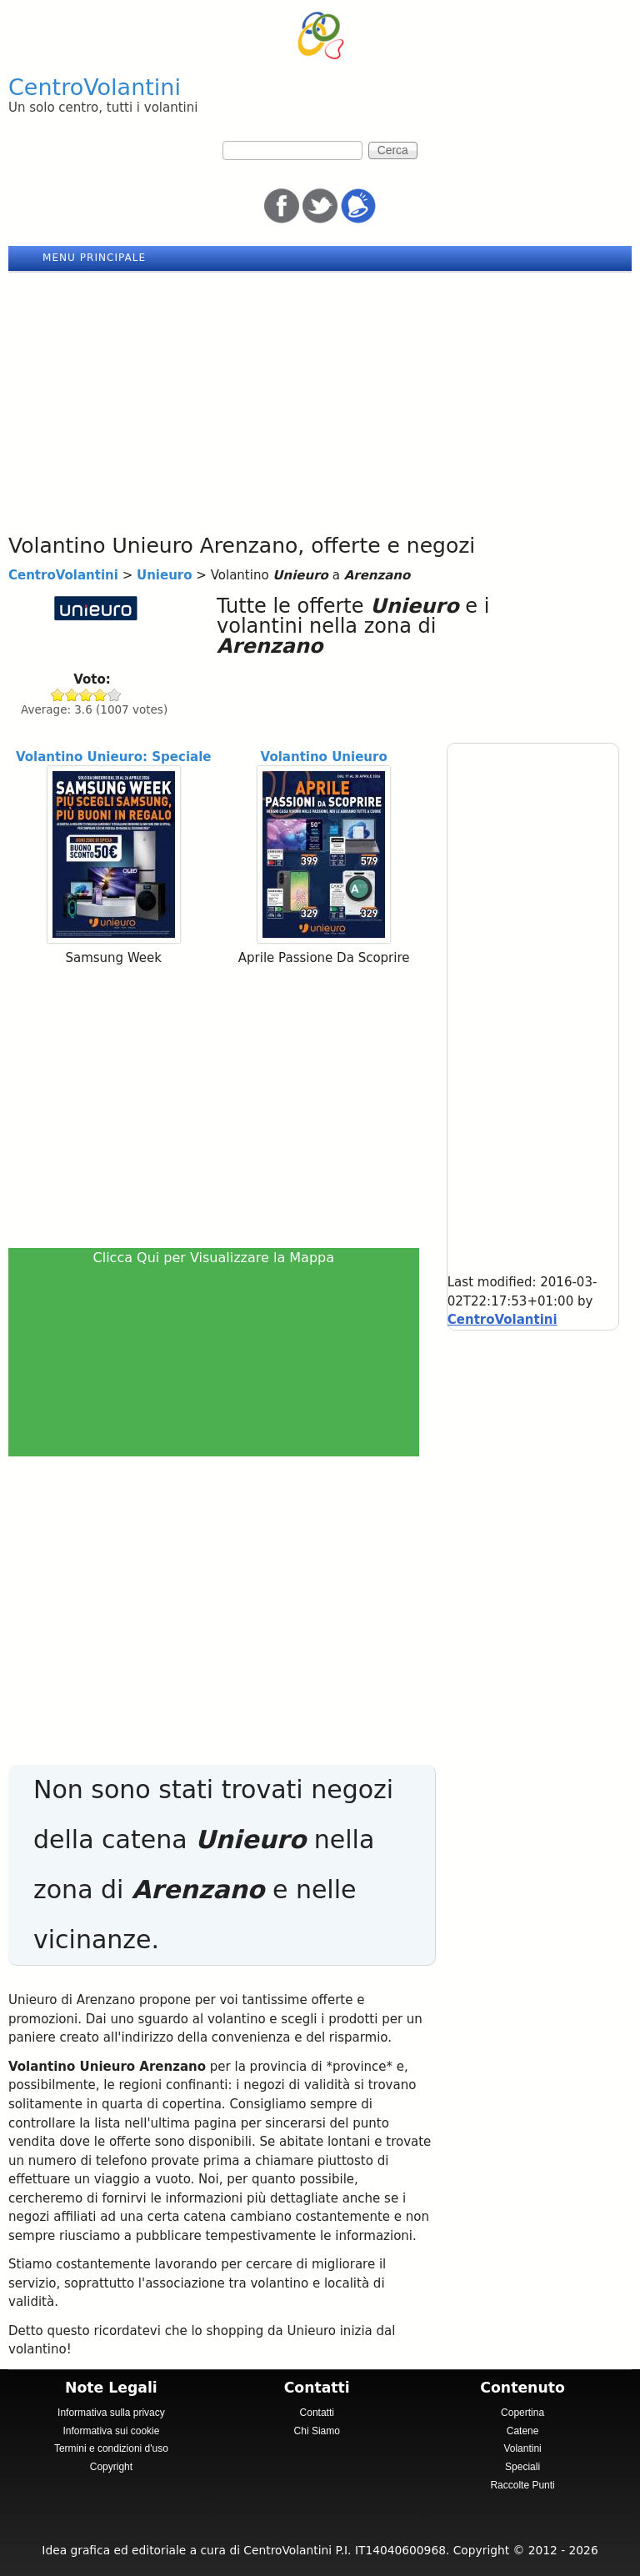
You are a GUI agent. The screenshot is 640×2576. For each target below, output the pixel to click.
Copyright (111, 2467)
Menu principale (94, 257)
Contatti (317, 2412)
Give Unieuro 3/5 (86, 695)
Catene (523, 2431)
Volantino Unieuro (324, 756)
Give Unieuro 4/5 (100, 695)
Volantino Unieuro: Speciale (114, 756)
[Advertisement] (320, 397)
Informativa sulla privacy (111, 2412)
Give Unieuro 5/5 (115, 695)
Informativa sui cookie (110, 2431)
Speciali (522, 2467)
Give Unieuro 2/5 (72, 695)
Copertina (522, 2412)
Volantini (522, 2448)
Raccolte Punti (522, 2485)
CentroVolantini (94, 87)
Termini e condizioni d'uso (111, 2448)
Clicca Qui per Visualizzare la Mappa (214, 1257)
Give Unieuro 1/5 (58, 695)
